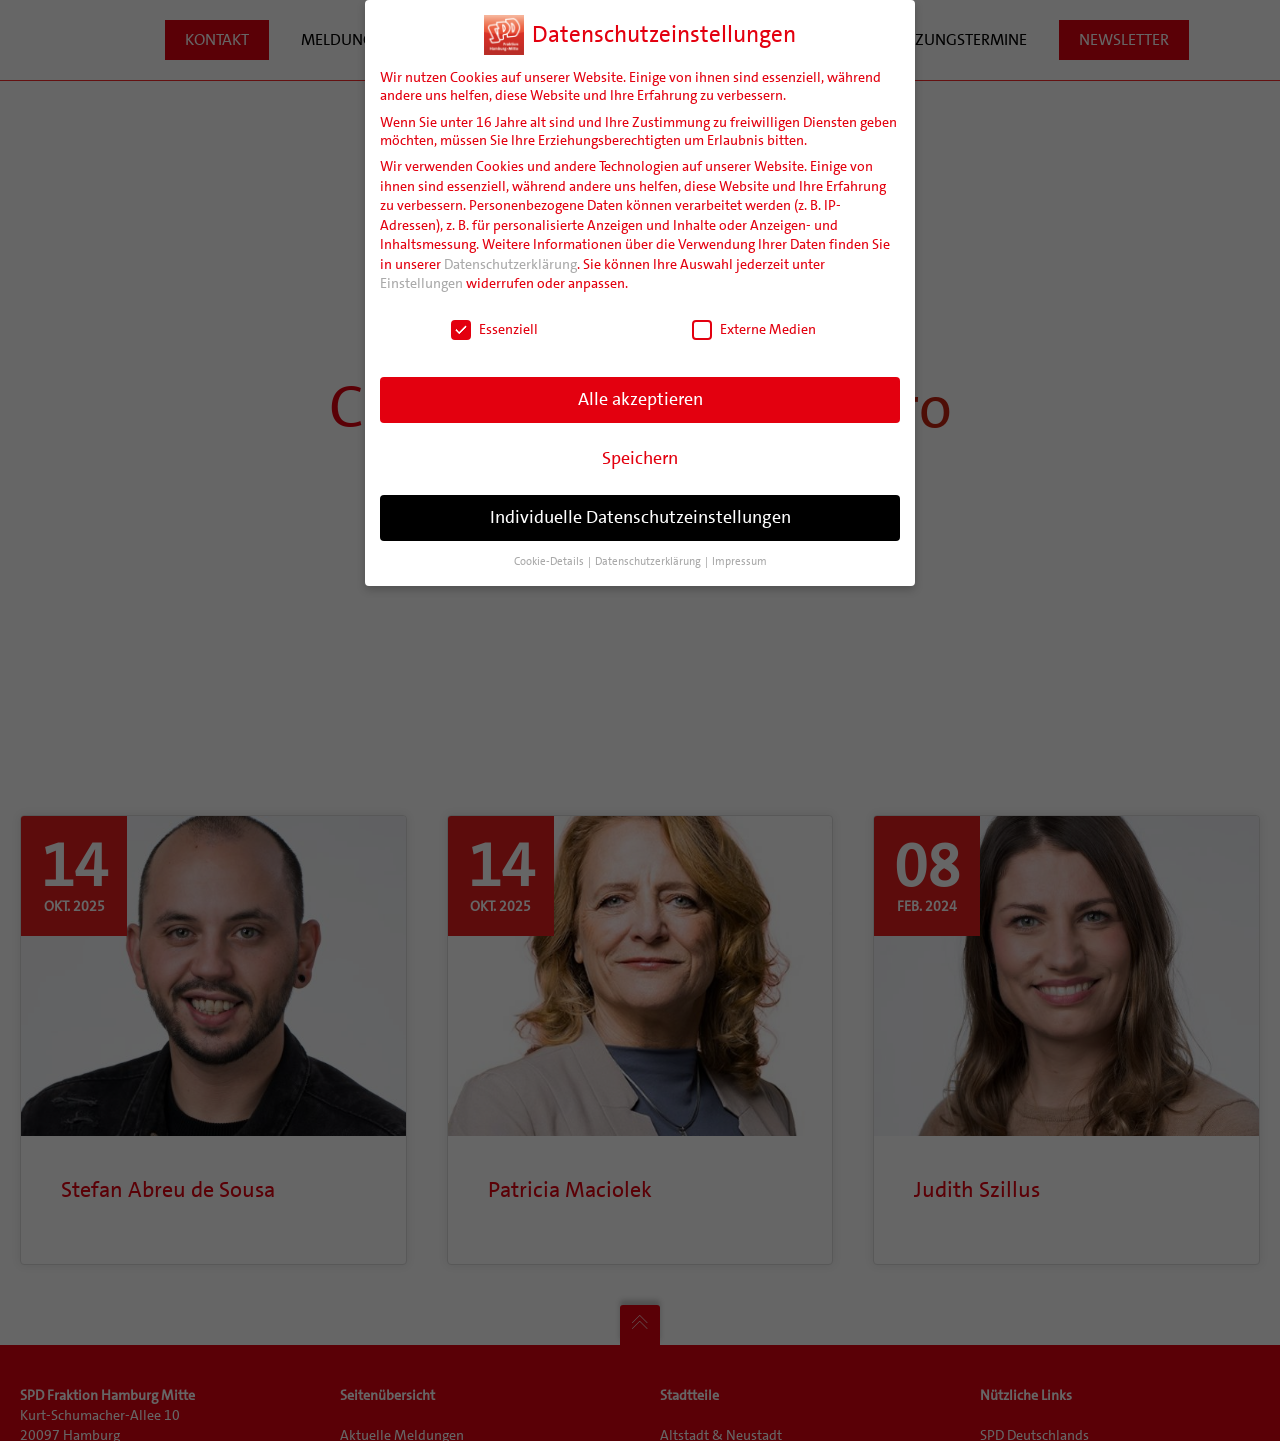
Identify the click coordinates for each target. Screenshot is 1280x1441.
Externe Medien (754, 329)
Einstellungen (421, 283)
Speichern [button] (640, 458)
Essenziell (494, 329)
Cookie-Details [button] (550, 561)
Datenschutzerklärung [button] (649, 561)
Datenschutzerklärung (510, 264)
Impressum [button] (739, 561)
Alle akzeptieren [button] (640, 399)
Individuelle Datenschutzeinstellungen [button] (640, 517)
